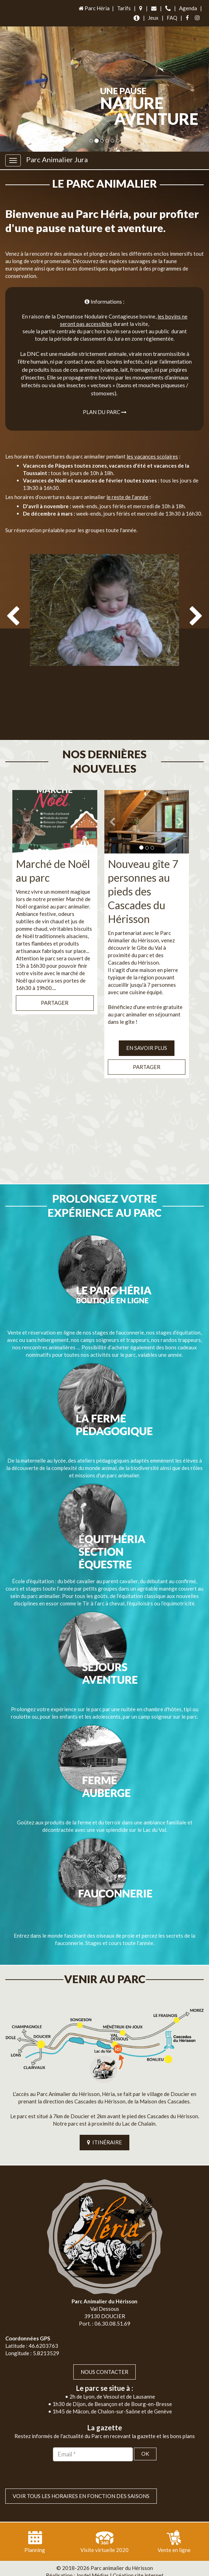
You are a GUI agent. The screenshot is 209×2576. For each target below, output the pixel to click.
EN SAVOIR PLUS (146, 1034)
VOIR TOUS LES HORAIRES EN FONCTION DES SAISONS (81, 2481)
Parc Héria (94, 8)
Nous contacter (104, 2357)
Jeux (153, 17)
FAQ (172, 17)
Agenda (188, 8)
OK (145, 2439)
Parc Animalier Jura (57, 159)
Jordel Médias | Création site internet (120, 2561)
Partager (54, 988)
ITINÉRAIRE (104, 2128)
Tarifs (124, 8)
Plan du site (81, 2568)
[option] (104, 642)
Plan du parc (105, 412)
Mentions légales (121, 2568)
